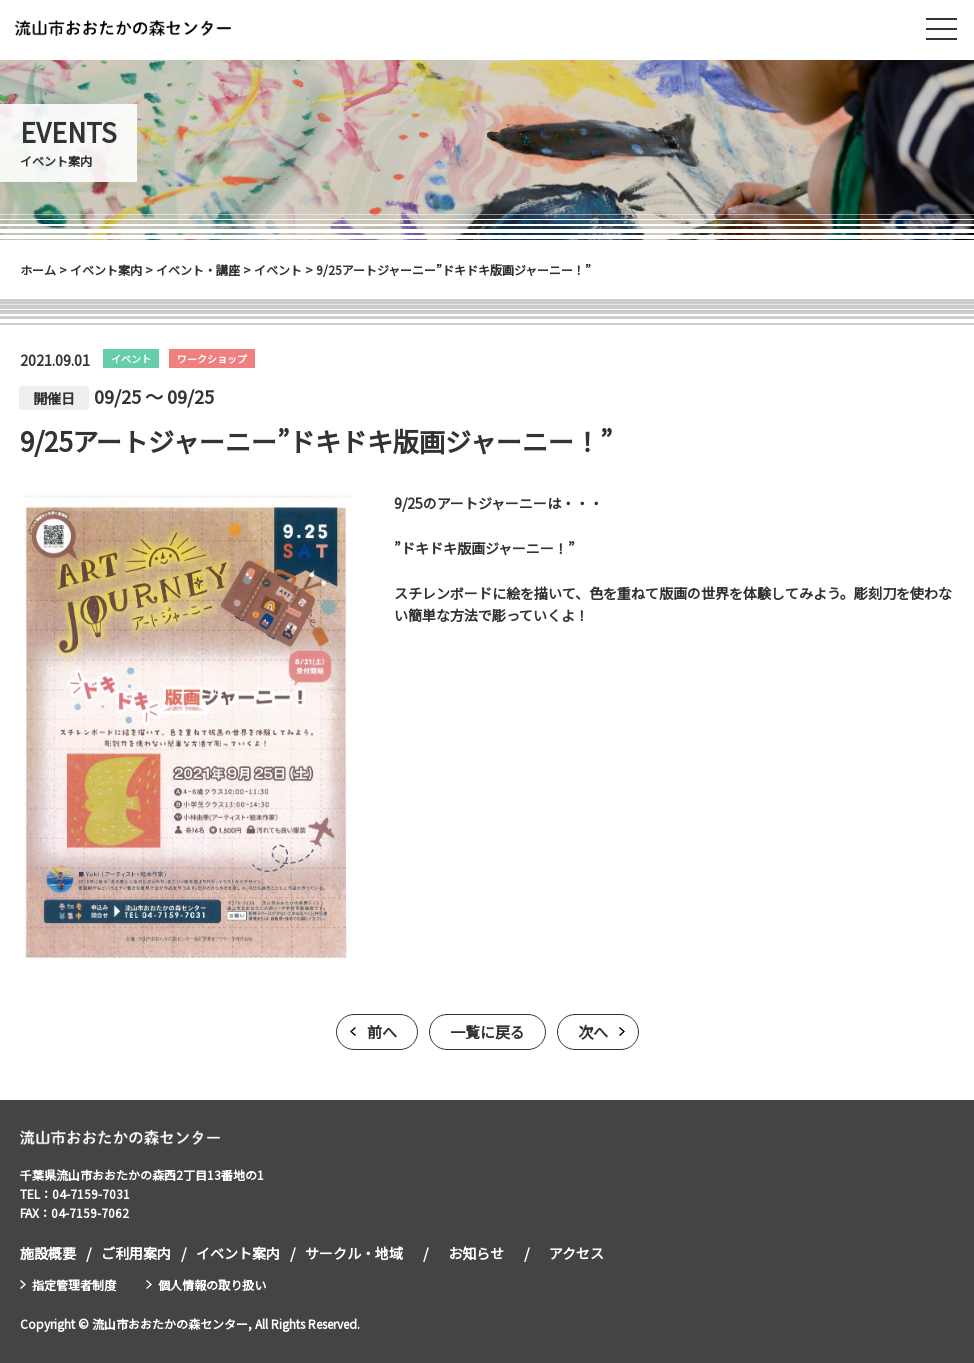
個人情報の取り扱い (212, 1284)
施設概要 (48, 1253)
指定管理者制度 (74, 1284)
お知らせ (476, 1253)
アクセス (576, 1253)
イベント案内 (238, 1253)
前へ (382, 1031)
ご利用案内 (136, 1253)
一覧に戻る (487, 1031)
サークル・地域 (354, 1253)
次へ (593, 1031)
